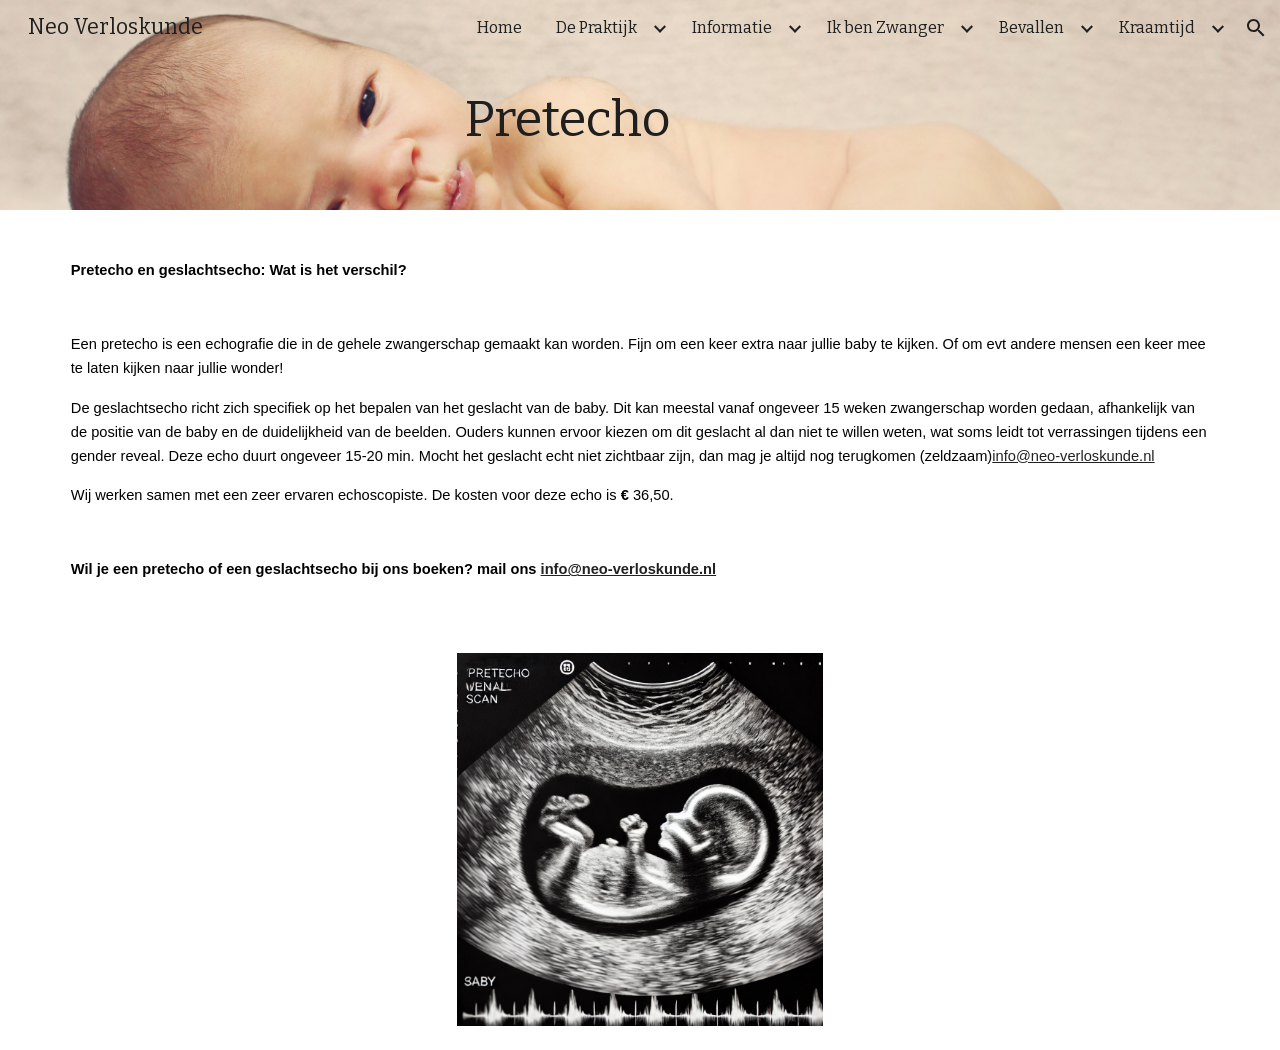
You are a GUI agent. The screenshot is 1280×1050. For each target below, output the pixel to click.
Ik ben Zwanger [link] (885, 27)
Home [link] (499, 27)
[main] (639, 119)
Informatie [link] (732, 27)
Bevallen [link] (1031, 27)
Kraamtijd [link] (1157, 27)
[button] (1256, 28)
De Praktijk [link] (596, 27)
